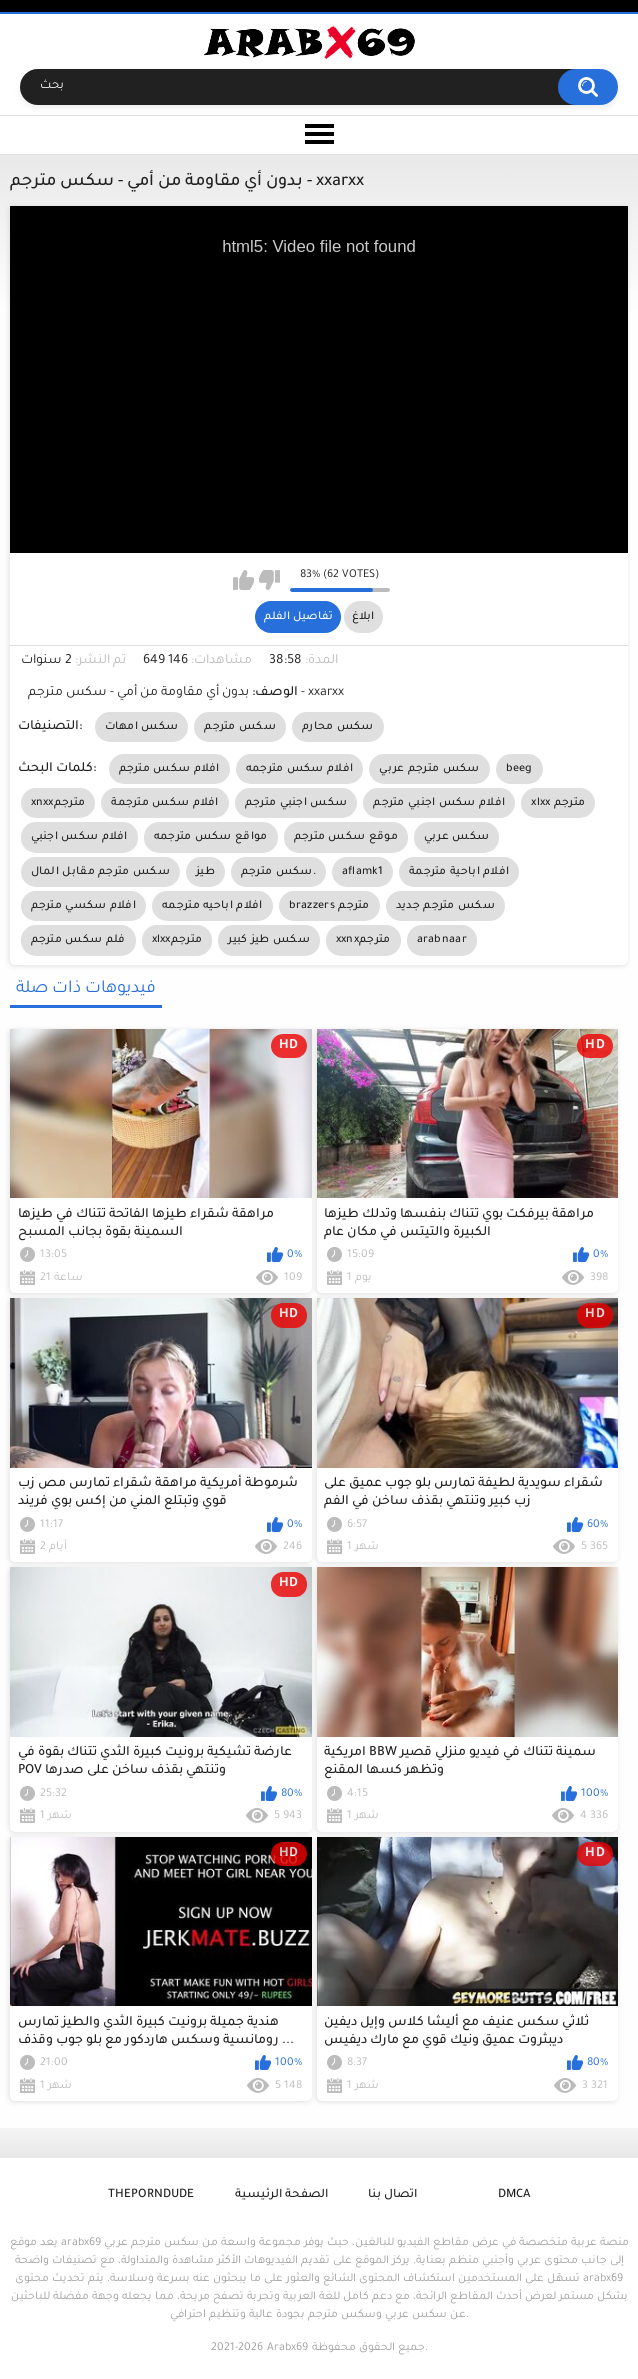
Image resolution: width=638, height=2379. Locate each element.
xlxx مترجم (558, 803)
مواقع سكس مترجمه (211, 837)
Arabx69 (287, 2348)
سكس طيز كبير (269, 940)
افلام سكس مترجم (169, 769)
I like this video (243, 580)
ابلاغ (363, 617)
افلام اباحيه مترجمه (212, 906)
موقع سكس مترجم (346, 837)
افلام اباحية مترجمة (459, 872)
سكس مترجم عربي (429, 769)
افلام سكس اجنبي (79, 837)
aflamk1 (362, 872)
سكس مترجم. (278, 872)
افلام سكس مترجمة (165, 803)
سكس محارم (338, 727)
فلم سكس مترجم (78, 940)
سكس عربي (456, 837)
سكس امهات (142, 727)
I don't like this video (269, 580)
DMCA (514, 2195)
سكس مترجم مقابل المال (100, 872)
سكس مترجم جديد (445, 906)
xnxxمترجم (58, 803)
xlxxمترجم (177, 940)
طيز (205, 872)
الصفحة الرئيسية (281, 2195)
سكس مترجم (240, 727)
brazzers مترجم (329, 906)
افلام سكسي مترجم (84, 906)
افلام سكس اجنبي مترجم (439, 803)
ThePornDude (151, 2195)
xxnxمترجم (363, 940)
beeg (519, 769)
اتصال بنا (392, 2195)
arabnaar (442, 940)
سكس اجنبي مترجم (296, 803)
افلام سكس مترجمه (300, 769)
